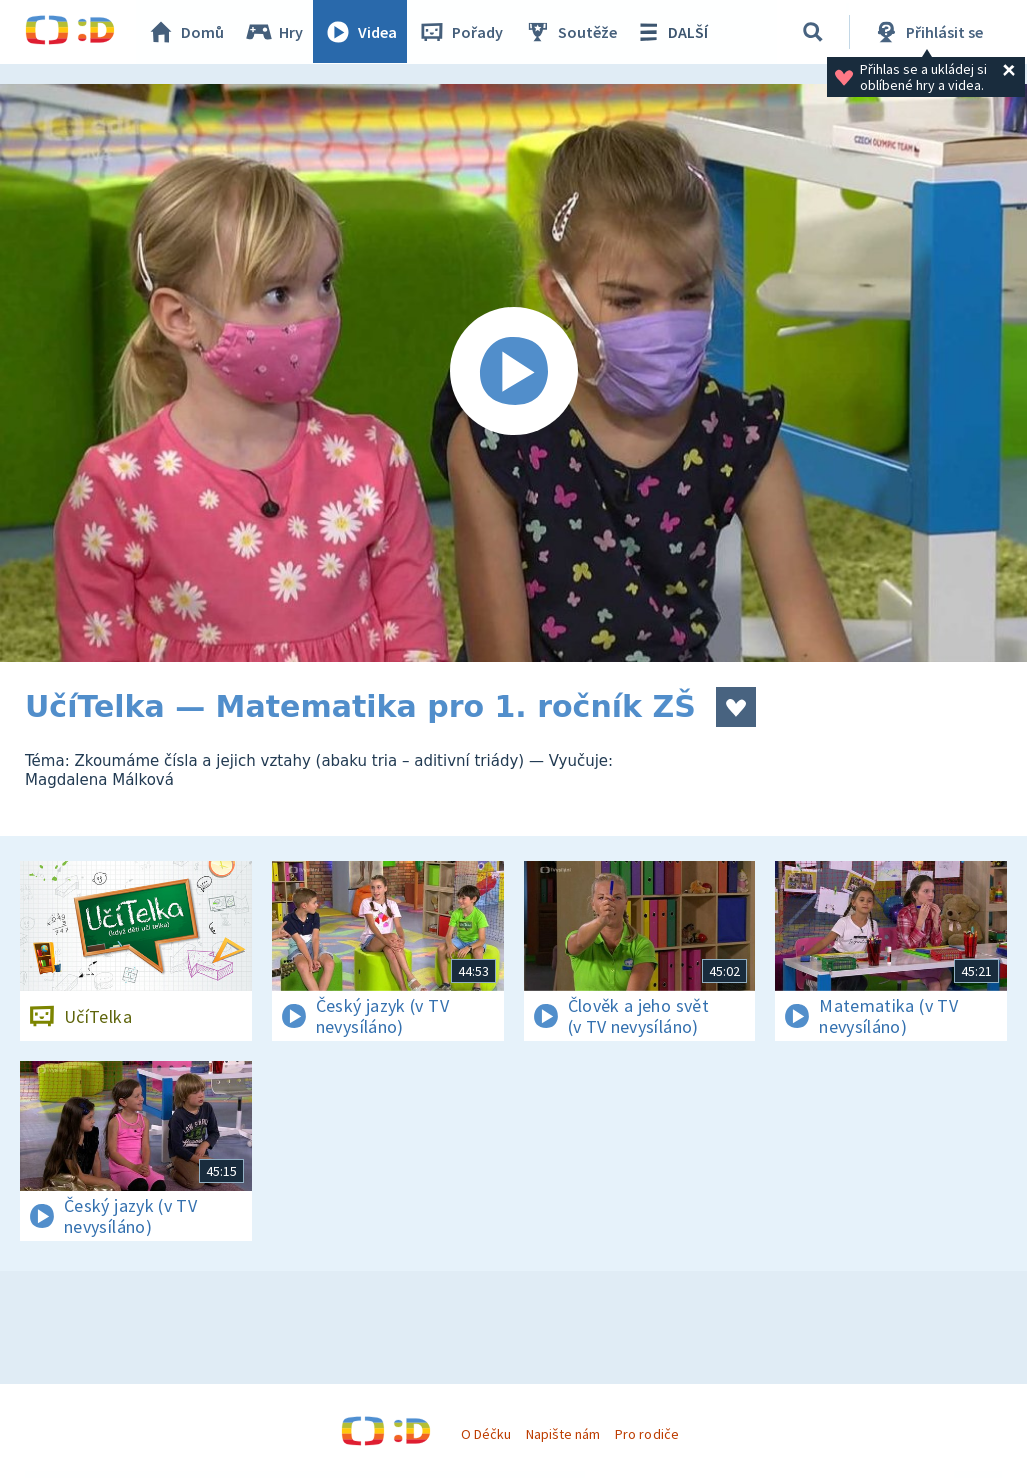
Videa (361, 32)
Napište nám (563, 1434)
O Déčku (486, 1434)
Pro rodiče (646, 1434)
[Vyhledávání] (814, 32)
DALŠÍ (671, 32)
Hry (274, 32)
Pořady (461, 32)
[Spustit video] (513, 373)
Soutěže (571, 32)
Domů (186, 32)
